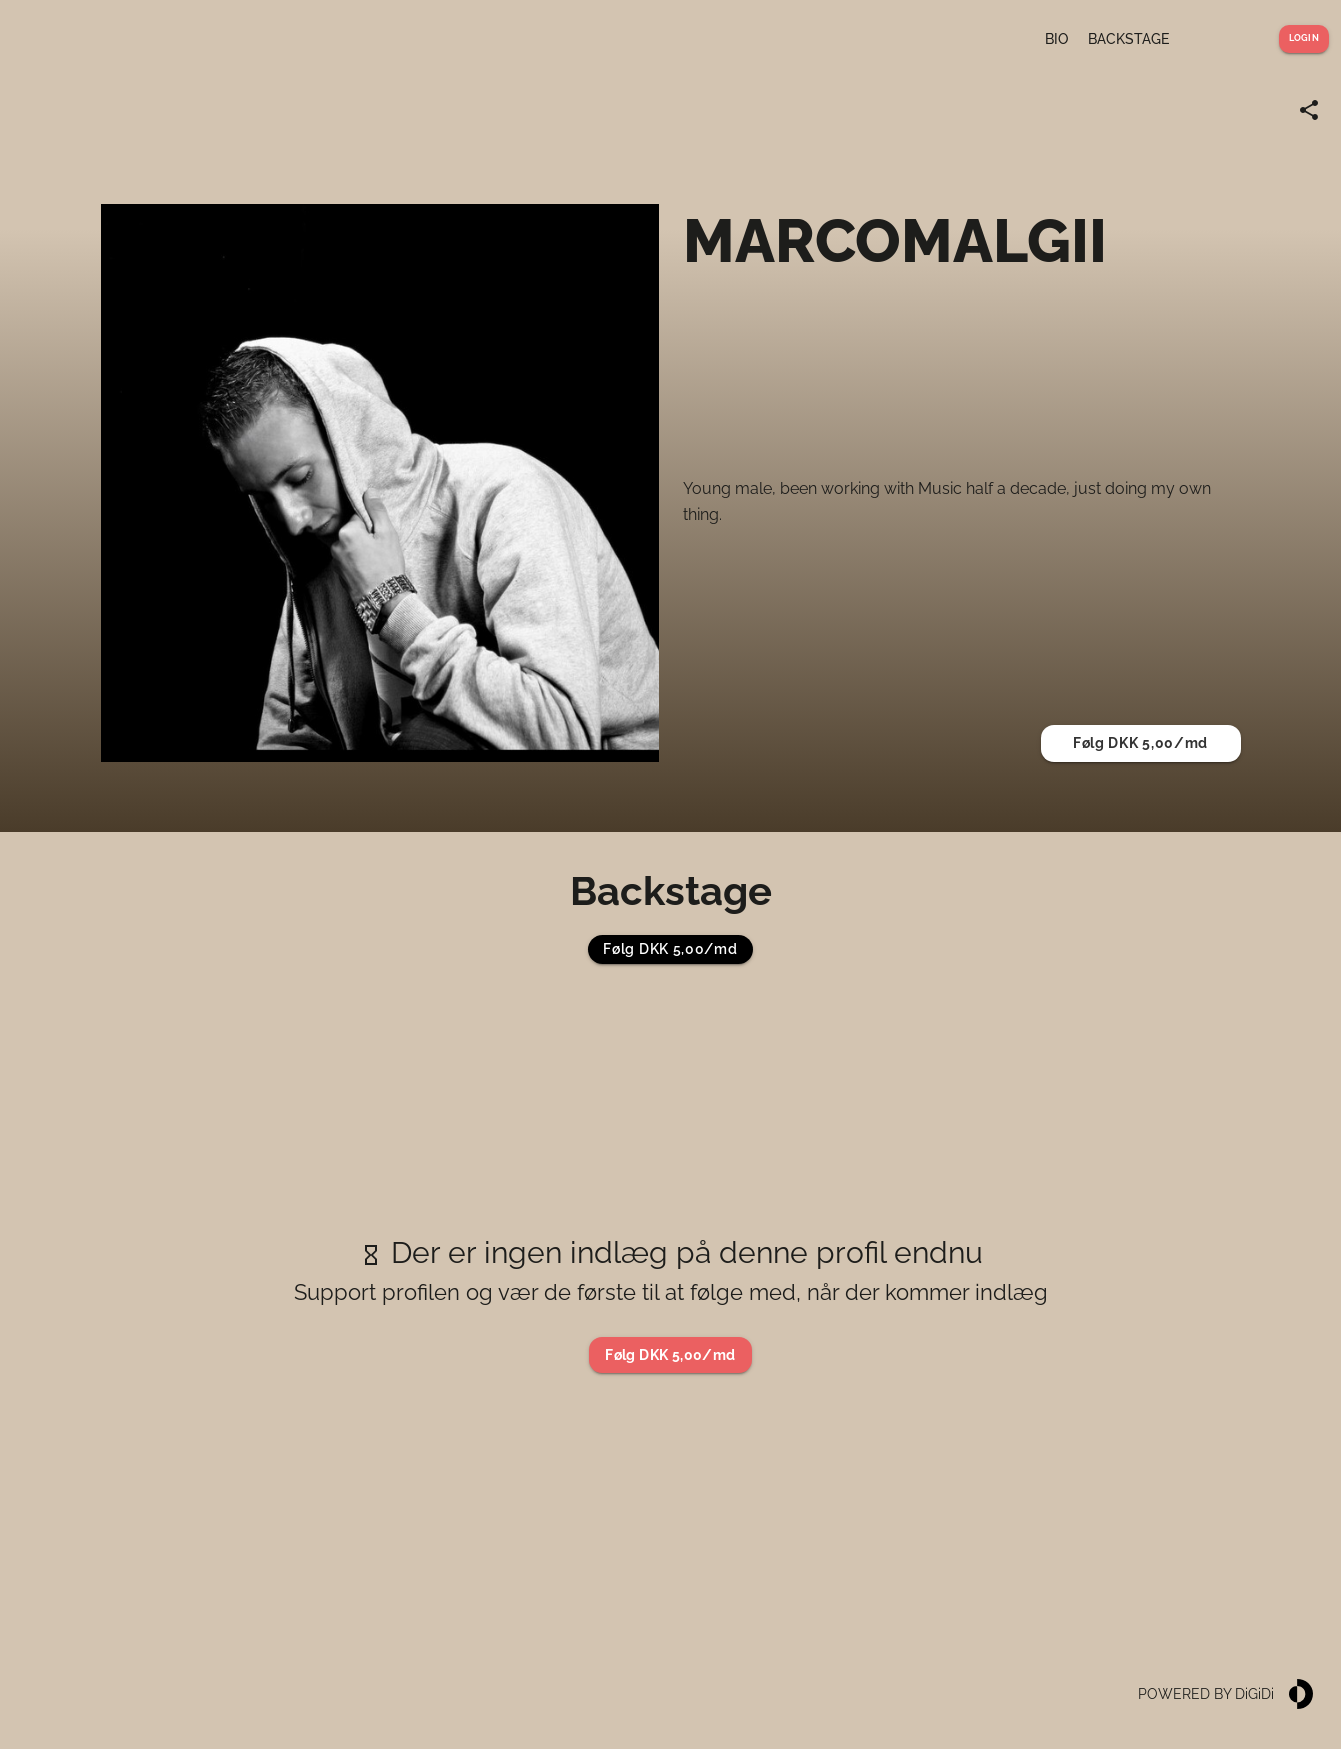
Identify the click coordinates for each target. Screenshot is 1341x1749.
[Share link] (1309, 110)
